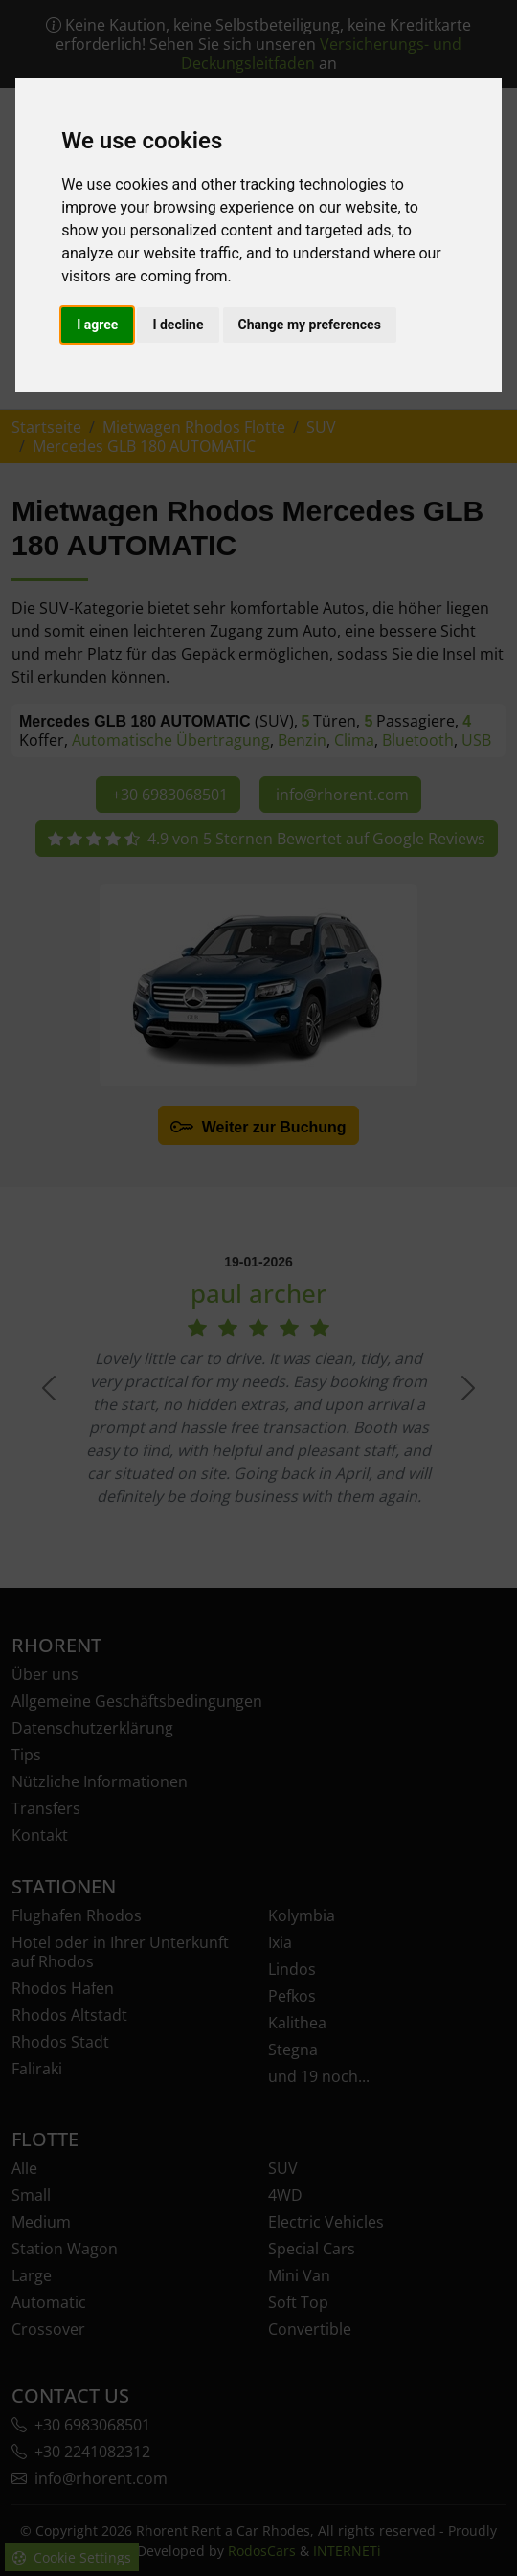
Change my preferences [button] (309, 324)
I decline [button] (177, 324)
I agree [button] (97, 324)
